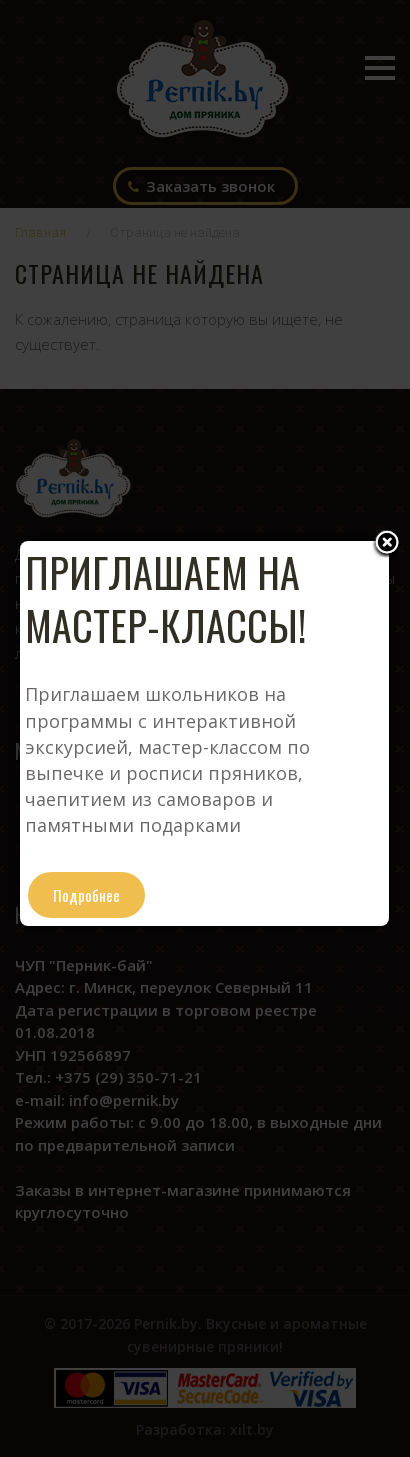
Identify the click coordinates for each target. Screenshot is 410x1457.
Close (387, 544)
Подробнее (86, 895)
